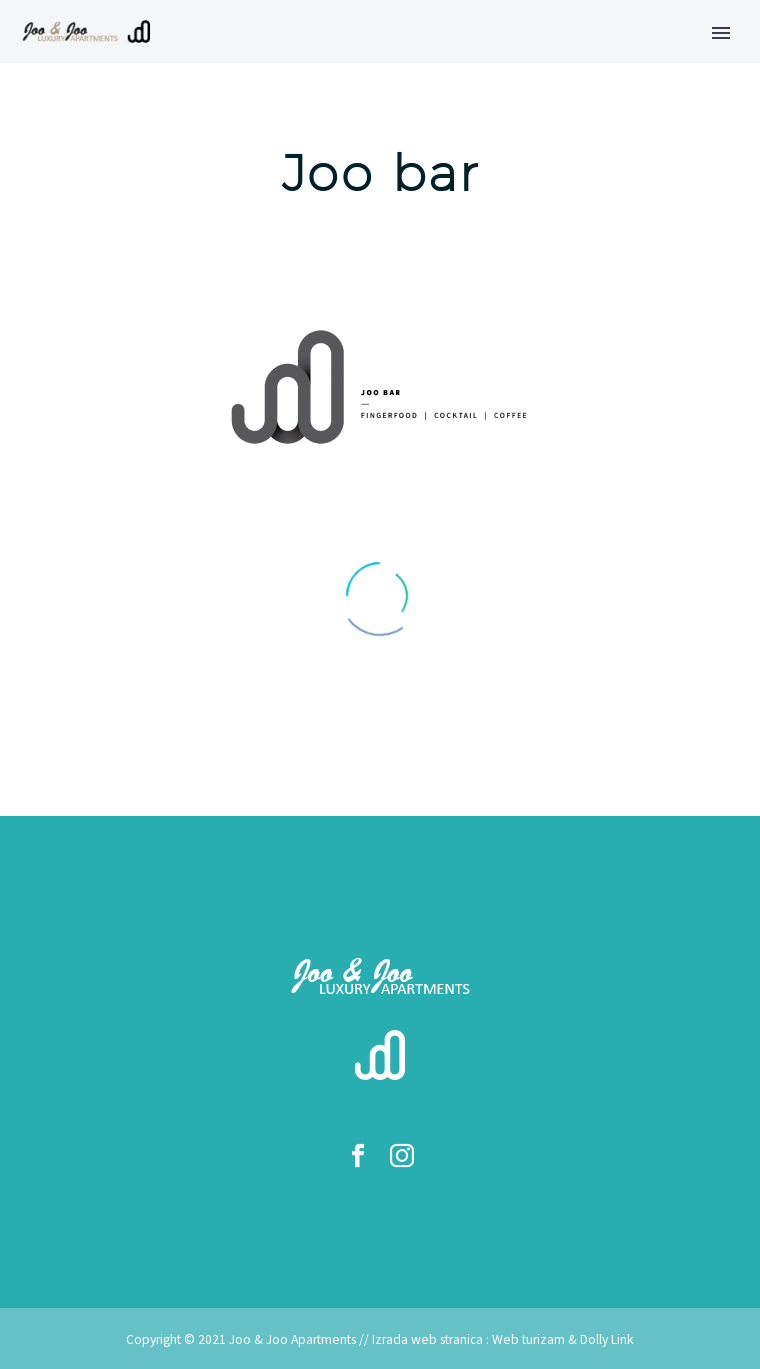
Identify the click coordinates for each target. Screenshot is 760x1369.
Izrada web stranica (427, 1339)
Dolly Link (607, 1339)
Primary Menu (721, 33)
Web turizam (528, 1339)
